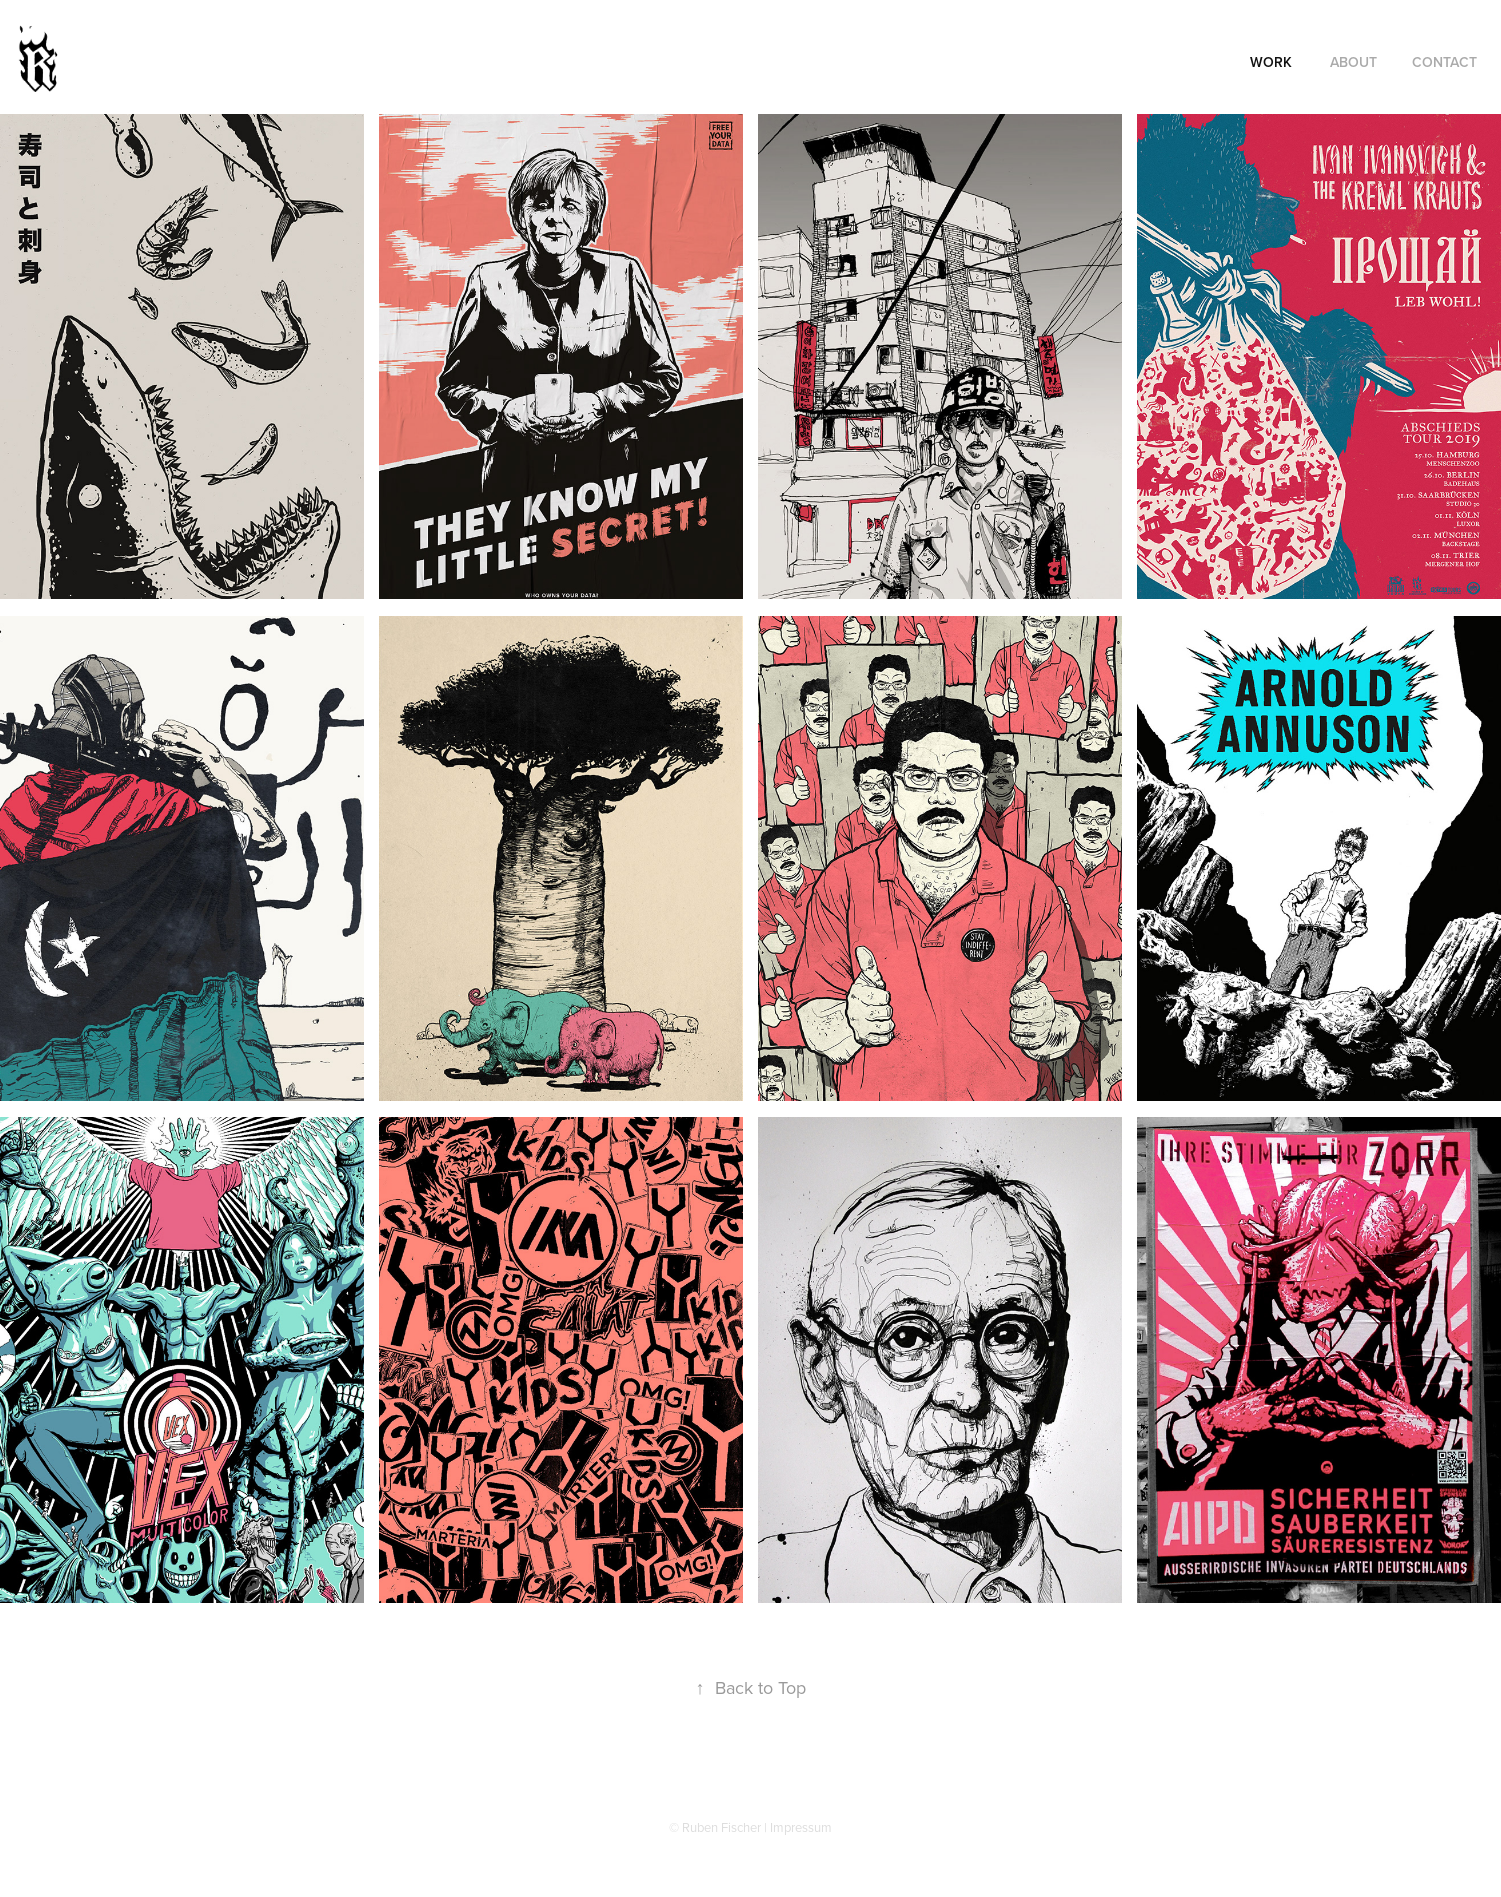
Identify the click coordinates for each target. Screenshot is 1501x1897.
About (1353, 62)
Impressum (801, 1827)
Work (1271, 62)
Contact (1444, 62)
